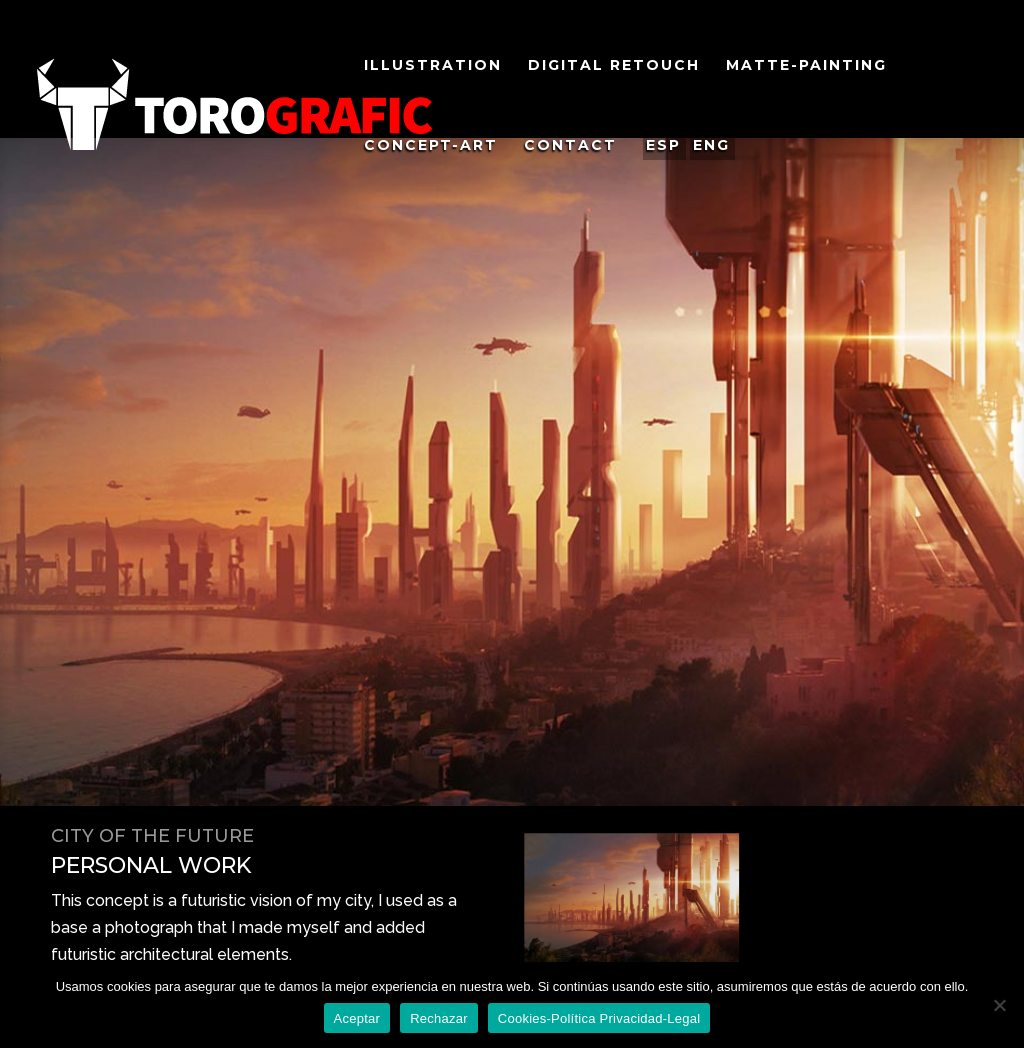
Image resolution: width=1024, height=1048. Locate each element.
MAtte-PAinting (806, 66)
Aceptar (357, 1018)
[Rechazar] (999, 1005)
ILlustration (433, 66)
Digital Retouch (614, 66)
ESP (663, 145)
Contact (570, 146)
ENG (711, 145)
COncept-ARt (431, 146)
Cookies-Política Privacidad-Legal (599, 1018)
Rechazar (439, 1018)
